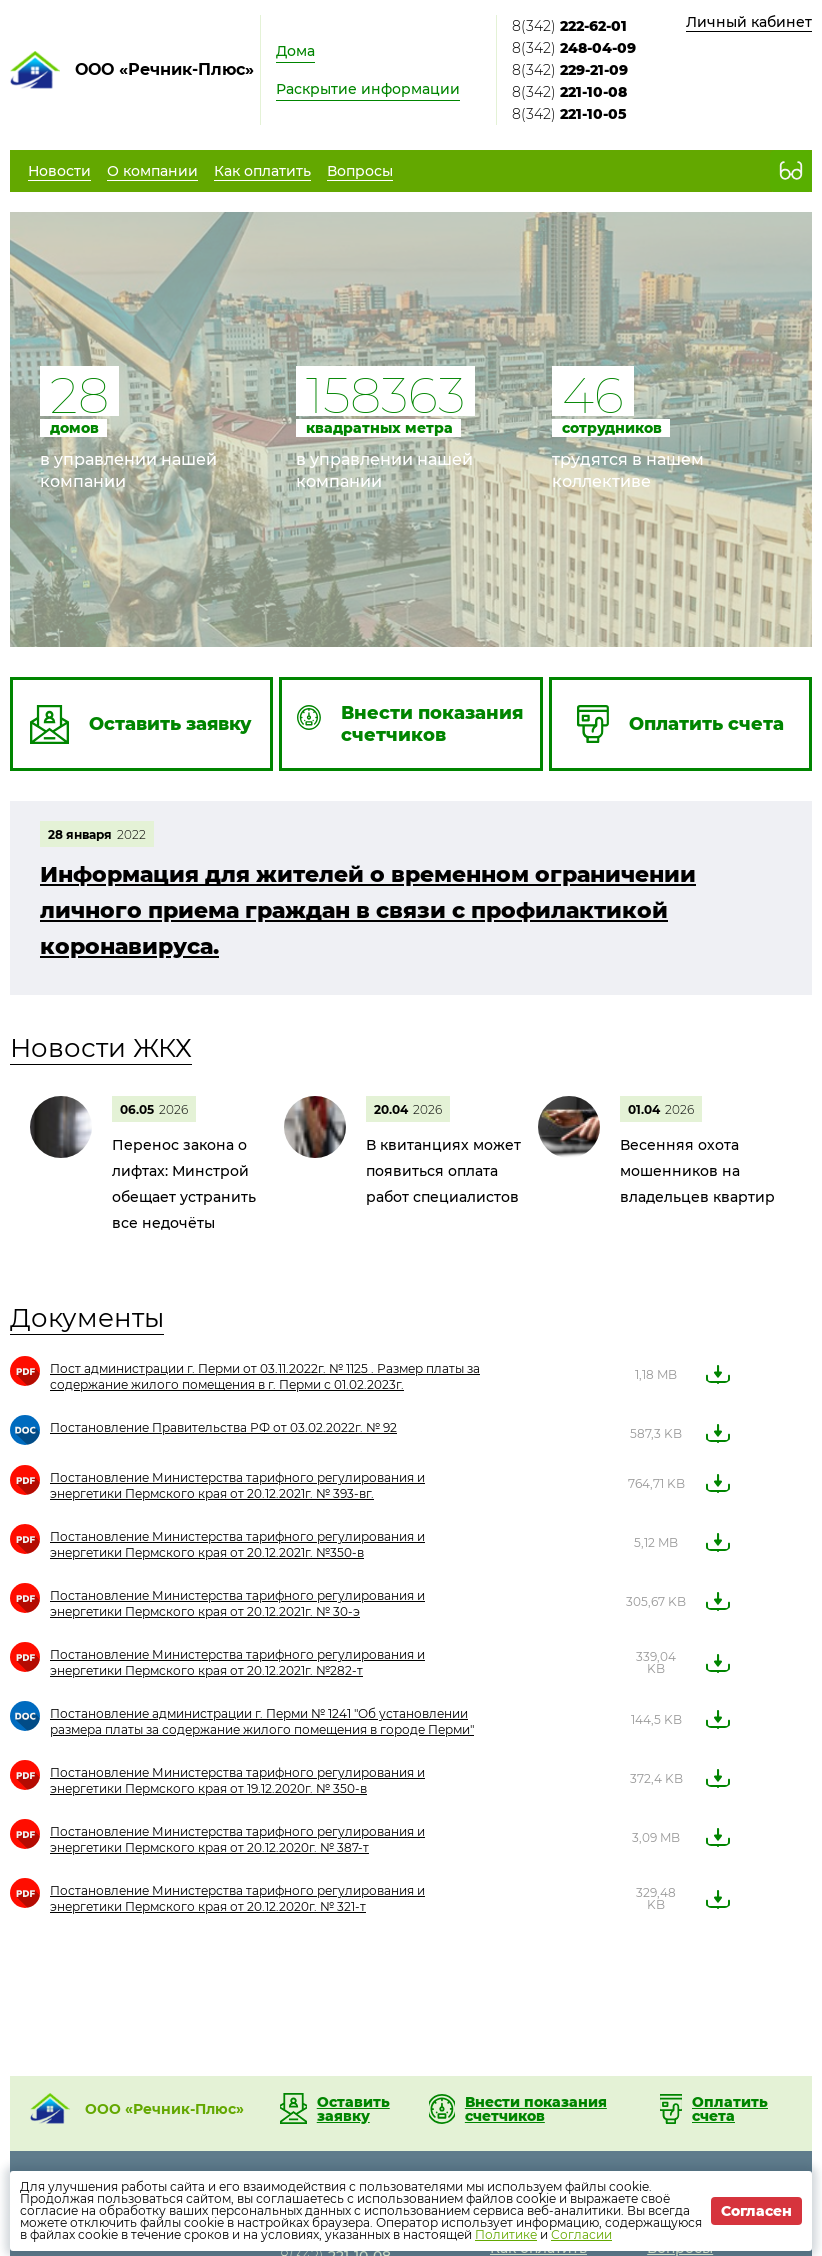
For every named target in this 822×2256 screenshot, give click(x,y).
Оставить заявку (353, 2109)
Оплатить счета (730, 2109)
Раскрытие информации (368, 89)
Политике (506, 2234)
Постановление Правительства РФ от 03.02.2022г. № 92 (223, 1427)
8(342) (569, 26)
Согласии (581, 2234)
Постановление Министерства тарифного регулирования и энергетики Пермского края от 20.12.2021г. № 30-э (237, 1603)
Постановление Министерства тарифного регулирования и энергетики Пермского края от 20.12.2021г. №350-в (237, 1544)
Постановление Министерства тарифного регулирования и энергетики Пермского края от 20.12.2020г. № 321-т (237, 1898)
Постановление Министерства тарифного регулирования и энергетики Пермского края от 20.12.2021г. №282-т (237, 1662)
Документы (87, 1318)
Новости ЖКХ (101, 1048)
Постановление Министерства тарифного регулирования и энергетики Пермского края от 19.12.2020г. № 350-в (237, 1780)
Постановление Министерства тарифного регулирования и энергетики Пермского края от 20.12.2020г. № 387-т (237, 1839)
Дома (295, 51)
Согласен (756, 2211)
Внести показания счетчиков (536, 2109)
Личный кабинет (749, 22)
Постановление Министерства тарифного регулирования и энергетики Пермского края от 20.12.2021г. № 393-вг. (237, 1485)
